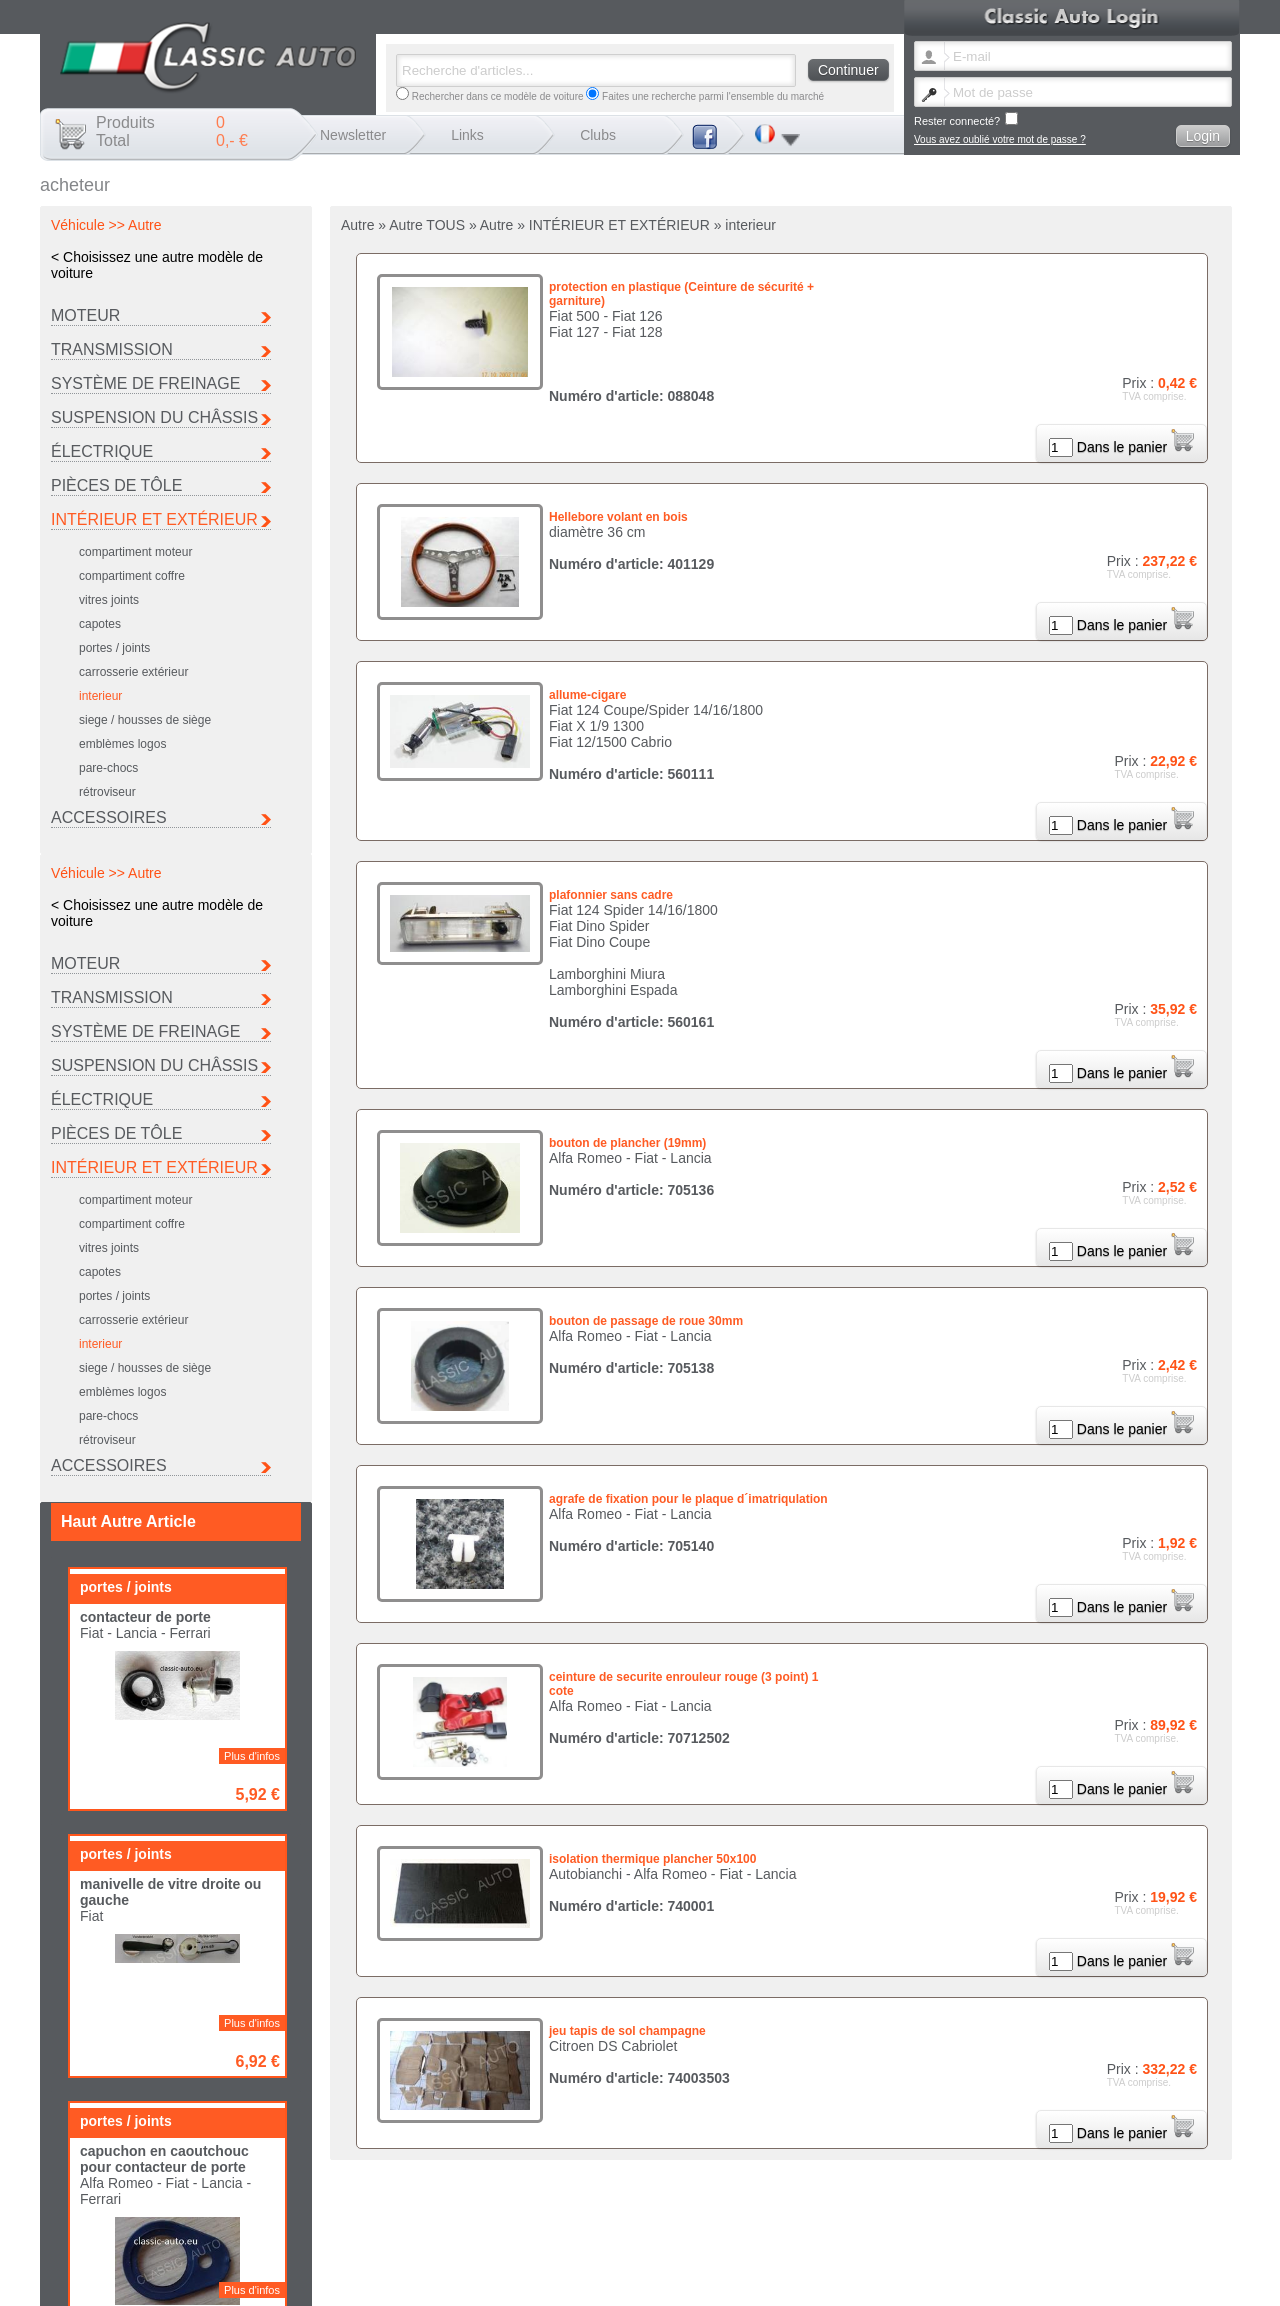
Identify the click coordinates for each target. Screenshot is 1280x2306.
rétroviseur (107, 792)
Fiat (888, 2180)
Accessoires (109, 817)
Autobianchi (646, 2180)
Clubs (598, 135)
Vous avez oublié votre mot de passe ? (1000, 139)
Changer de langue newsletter (686, 2224)
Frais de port (1087, 2224)
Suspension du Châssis (154, 417)
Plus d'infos (252, 1108)
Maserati (769, 2191)
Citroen (766, 2180)
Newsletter (353, 135)
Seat (630, 2202)
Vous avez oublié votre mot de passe (843, 2224)
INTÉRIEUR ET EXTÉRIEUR (154, 519)
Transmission (112, 349)
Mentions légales (1013, 2224)
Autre (762, 2202)
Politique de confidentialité (678, 2235)
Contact (950, 2224)
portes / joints (114, 648)
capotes (100, 624)
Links (467, 135)
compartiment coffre (132, 576)
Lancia (634, 2191)
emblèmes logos (122, 744)
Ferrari (1024, 2180)
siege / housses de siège (145, 720)
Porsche (1028, 2191)
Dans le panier (1135, 447)
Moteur (85, 315)
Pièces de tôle (116, 485)
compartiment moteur (135, 552)
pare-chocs (108, 768)
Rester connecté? (966, 119)
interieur (100, 696)
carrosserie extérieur (133, 672)
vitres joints (109, 600)
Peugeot (898, 2191)
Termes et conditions (1169, 2224)
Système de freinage (145, 383)
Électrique (102, 451)
